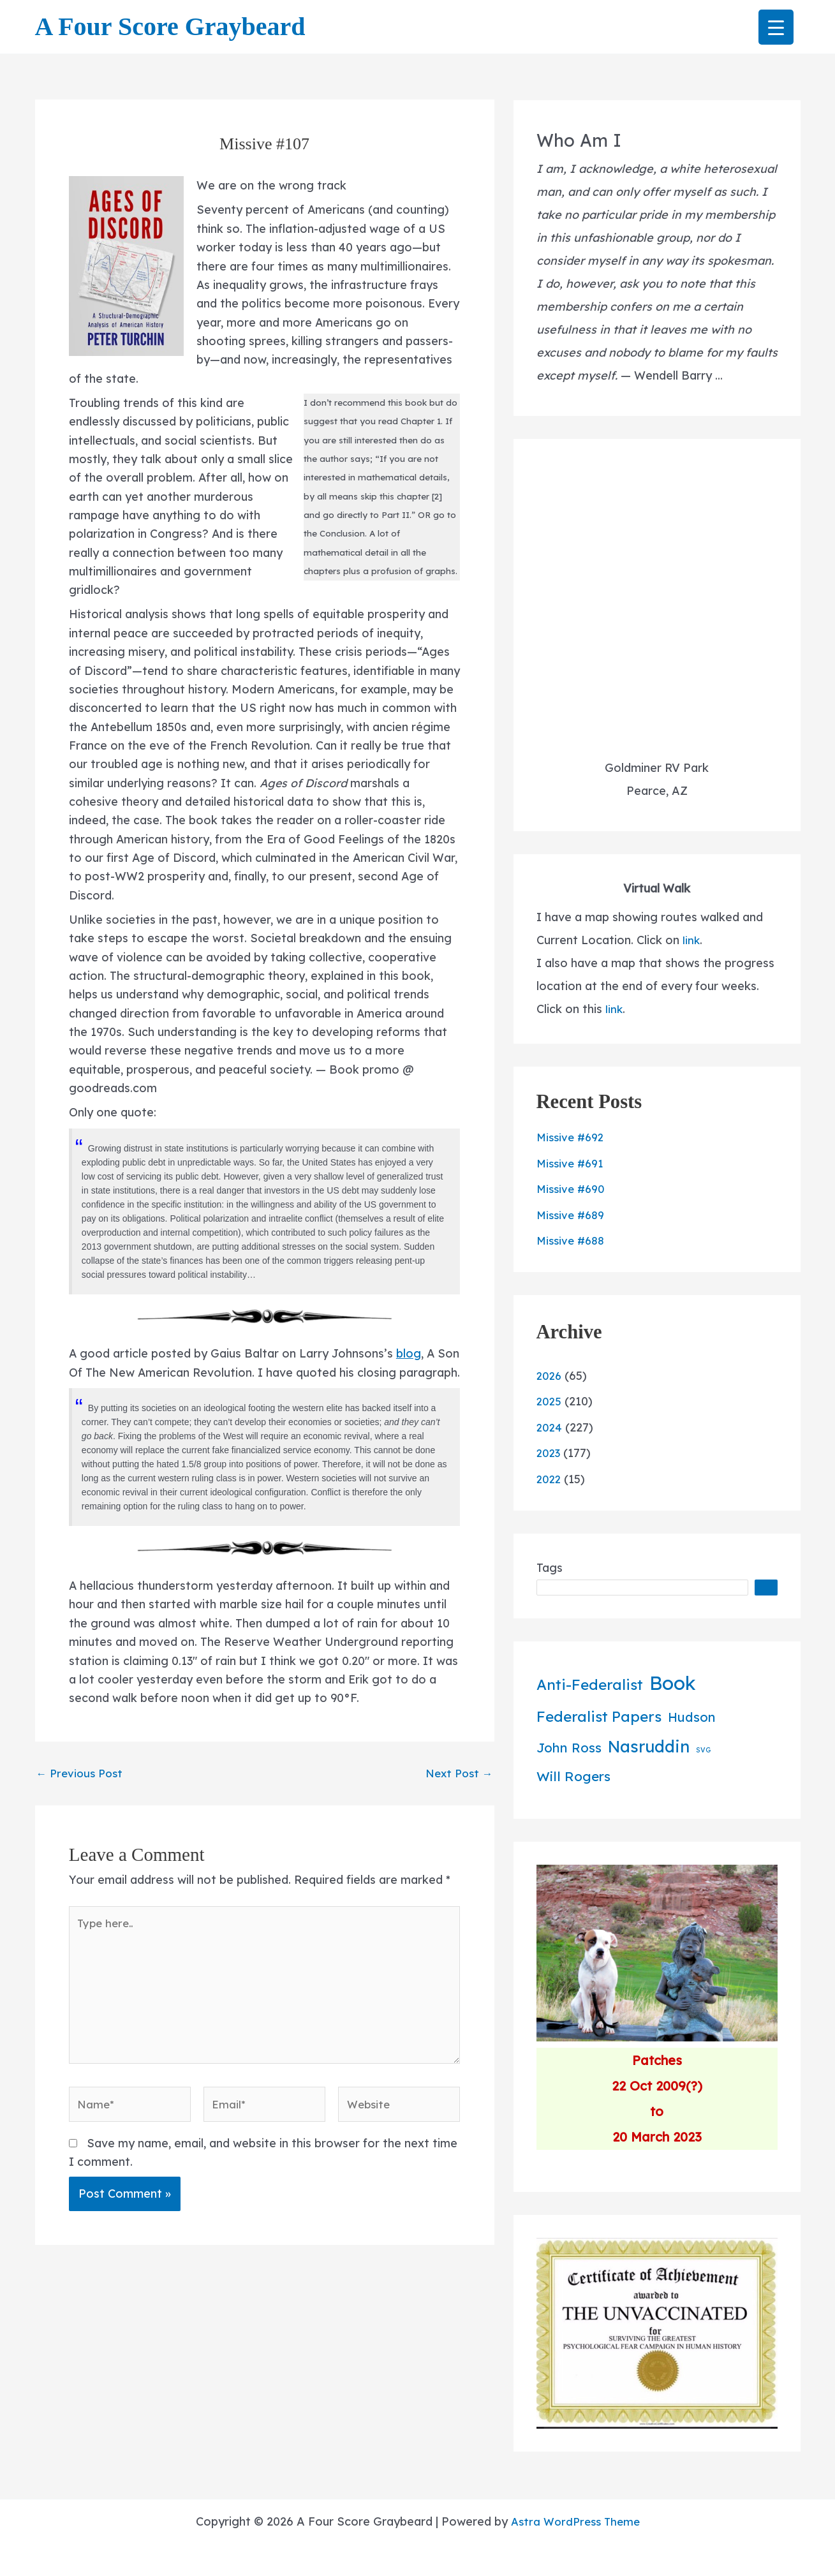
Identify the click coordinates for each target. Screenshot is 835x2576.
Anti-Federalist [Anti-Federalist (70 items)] (589, 1684)
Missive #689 (572, 1215)
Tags (549, 1567)
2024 (549, 1427)
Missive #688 (572, 1240)
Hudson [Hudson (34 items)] (691, 1717)
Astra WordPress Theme (575, 2521)
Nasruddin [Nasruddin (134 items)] (649, 1746)
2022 (549, 1479)
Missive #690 (572, 1188)
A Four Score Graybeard (170, 26)
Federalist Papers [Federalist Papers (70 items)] (598, 1716)
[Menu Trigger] (776, 27)
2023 (549, 1453)
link (691, 940)
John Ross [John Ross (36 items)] (569, 1748)
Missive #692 (572, 1137)
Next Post (457, 1808)
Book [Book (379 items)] (672, 1682)
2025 (549, 1401)
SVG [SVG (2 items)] (703, 1749)
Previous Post (82, 1808)
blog (409, 1366)
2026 (549, 1375)
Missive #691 (572, 1163)
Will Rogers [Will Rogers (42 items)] (573, 1776)
